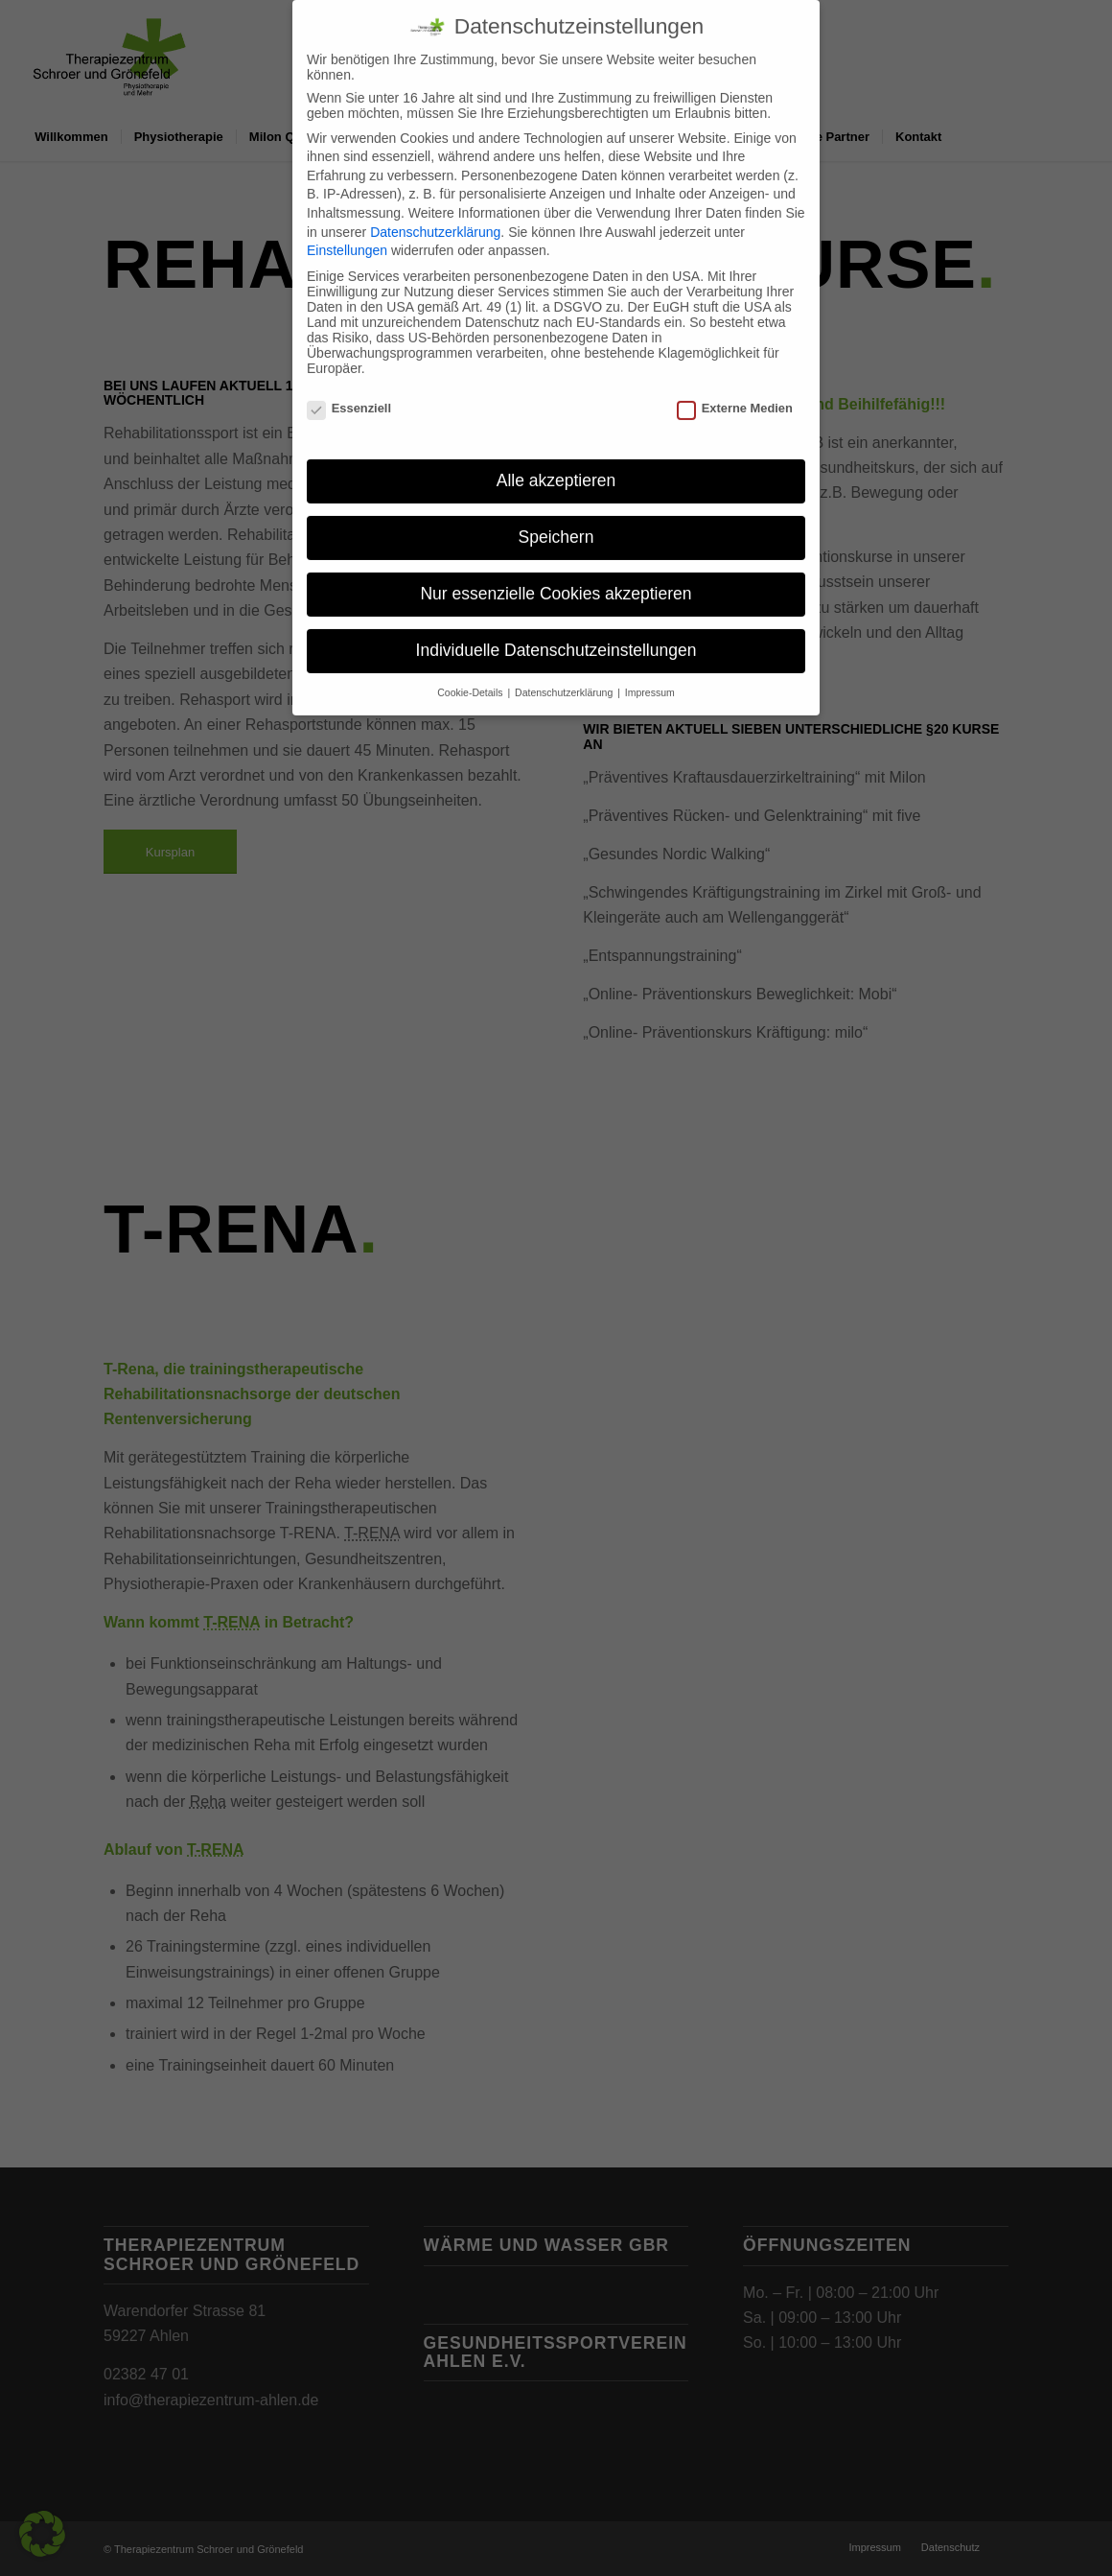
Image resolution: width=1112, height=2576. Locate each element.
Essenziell (349, 391)
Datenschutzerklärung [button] (565, 675)
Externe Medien (735, 391)
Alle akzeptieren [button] (556, 463)
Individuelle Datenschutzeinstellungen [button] (556, 633)
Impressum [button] (650, 675)
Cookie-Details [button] (471, 675)
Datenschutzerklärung (435, 214)
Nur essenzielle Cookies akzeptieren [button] (555, 576)
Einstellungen (347, 233)
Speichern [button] (556, 519)
